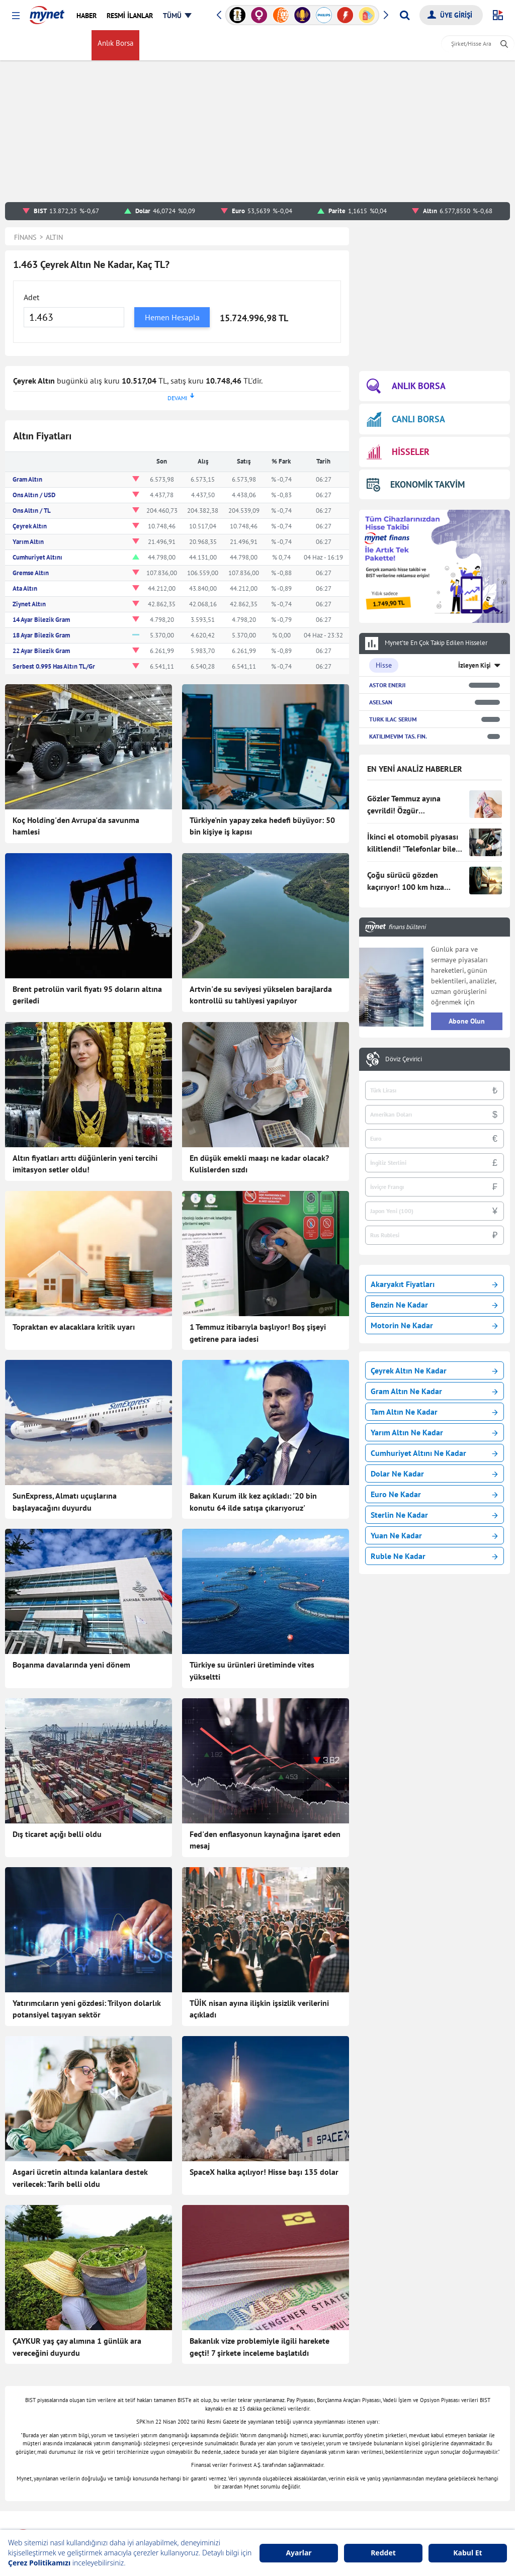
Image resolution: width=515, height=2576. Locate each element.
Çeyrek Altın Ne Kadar (434, 1370)
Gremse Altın (31, 573)
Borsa (78, 45)
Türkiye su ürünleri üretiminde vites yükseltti (252, 1671)
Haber (260, 45)
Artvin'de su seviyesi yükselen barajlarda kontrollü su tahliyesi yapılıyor (261, 995)
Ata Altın (25, 588)
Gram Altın (27, 479)
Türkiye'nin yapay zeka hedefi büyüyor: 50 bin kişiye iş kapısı (262, 826)
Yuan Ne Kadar (434, 1535)
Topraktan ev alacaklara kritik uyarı (74, 1327)
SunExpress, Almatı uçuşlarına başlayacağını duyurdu (65, 1502)
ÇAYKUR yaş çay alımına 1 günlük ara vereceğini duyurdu (77, 2347)
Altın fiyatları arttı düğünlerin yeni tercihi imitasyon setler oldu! (85, 1164)
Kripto (234, 45)
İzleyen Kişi (474, 665)
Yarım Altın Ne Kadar (434, 1432)
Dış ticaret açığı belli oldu (57, 1834)
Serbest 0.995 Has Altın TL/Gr (54, 666)
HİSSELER (398, 452)
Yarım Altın (28, 541)
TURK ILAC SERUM (393, 719)
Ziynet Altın (29, 604)
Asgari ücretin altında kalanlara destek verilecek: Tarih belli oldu (80, 2178)
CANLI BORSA (406, 419)
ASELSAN (380, 702)
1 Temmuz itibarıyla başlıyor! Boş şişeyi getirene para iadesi (258, 1333)
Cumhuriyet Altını (37, 557)
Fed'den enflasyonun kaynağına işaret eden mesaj (265, 1840)
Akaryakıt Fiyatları (434, 1284)
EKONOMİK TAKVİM (416, 484)
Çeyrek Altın (30, 526)
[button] (16, 16)
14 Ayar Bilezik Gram (41, 619)
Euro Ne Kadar (434, 1494)
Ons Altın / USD (34, 495)
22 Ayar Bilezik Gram (41, 651)
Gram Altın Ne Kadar (434, 1391)
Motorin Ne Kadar (434, 1325)
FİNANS (27, 45)
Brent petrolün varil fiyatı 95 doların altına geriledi (87, 995)
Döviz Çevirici (403, 1059)
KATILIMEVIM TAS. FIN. (398, 736)
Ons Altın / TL (32, 510)
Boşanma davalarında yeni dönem (71, 1665)
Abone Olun (467, 1021)
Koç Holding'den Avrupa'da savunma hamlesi (76, 826)
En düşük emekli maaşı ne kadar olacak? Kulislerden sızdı (259, 1164)
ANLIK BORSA (406, 386)
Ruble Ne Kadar (434, 1556)
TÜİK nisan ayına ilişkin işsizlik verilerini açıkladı (259, 2009)
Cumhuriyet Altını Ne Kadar (434, 1453)
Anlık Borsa (117, 45)
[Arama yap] (404, 15)
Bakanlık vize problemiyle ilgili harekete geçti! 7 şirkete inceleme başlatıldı (259, 2347)
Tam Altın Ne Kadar (434, 1412)
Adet (31, 297)
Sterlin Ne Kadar (434, 1515)
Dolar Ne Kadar (434, 1473)
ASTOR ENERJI (387, 685)
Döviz (157, 45)
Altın (181, 45)
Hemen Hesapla (172, 317)
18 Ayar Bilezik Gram (41, 635)
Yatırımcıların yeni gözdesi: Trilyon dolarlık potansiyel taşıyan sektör (87, 2009)
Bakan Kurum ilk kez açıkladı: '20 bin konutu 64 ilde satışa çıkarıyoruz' (253, 1502)
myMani (289, 45)
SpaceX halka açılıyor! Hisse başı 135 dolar (264, 2172)
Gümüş (206, 45)
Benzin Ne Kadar (434, 1305)
